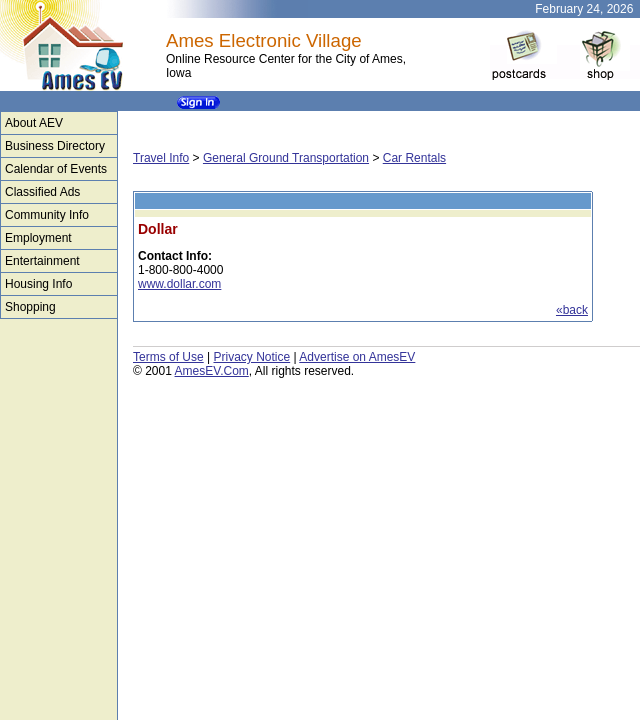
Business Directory (55, 146)
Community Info (47, 215)
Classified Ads (42, 192)
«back (572, 310)
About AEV (34, 123)
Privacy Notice (251, 357)
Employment (38, 238)
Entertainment (42, 261)
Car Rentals (414, 158)
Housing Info (38, 284)
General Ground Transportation (286, 158)
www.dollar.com (179, 284)
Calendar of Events (56, 169)
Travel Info (161, 158)
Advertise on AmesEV (357, 357)
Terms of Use (168, 357)
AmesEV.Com (212, 371)
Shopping (30, 307)
